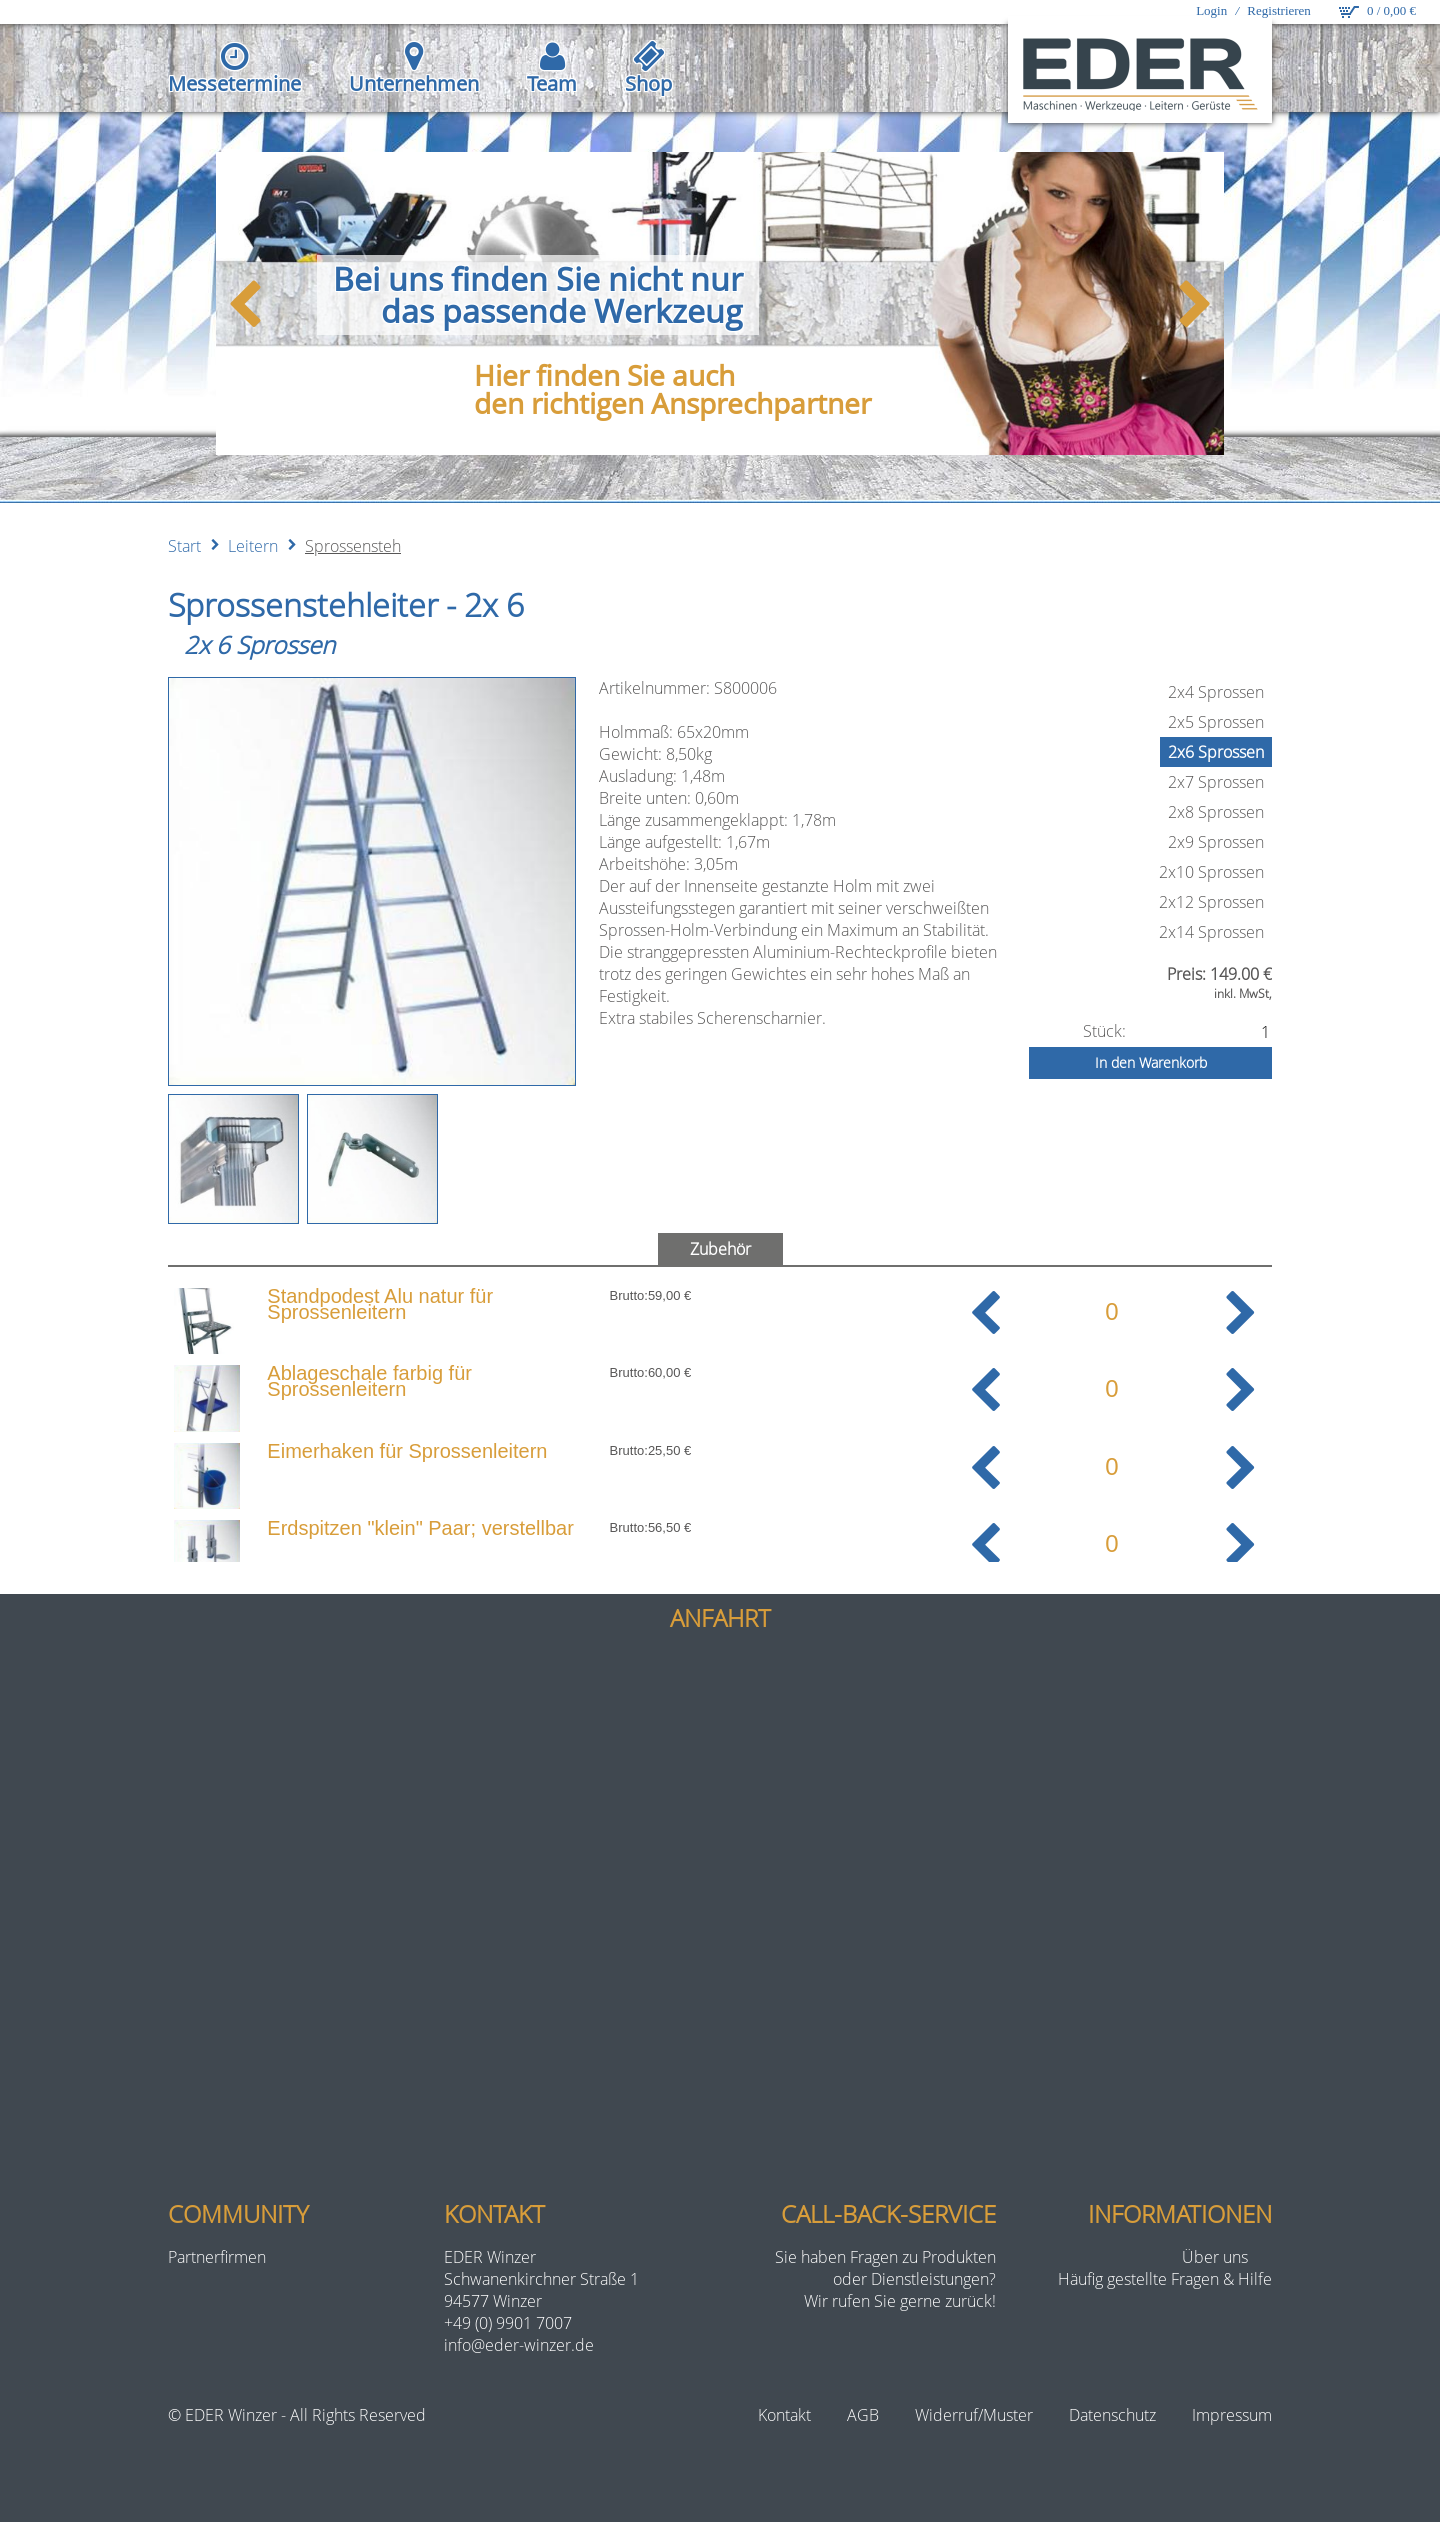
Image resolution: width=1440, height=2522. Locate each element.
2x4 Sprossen (1216, 692)
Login (1211, 10)
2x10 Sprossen (1211, 872)
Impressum (1232, 2415)
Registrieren (1279, 10)
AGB (863, 2415)
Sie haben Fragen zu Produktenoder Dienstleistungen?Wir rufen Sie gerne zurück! (885, 2279)
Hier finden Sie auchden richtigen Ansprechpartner (672, 389)
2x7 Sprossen (1216, 782)
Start (184, 546)
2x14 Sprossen (1211, 932)
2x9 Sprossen (1216, 842)
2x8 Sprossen (1216, 812)
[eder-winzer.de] (1144, 72)
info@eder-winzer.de (519, 2345)
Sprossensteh (353, 546)
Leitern (253, 546)
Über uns (1215, 2257)
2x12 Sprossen (1211, 902)
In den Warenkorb (1151, 1062)
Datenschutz (1112, 2415)
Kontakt (784, 2415)
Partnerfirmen (217, 2257)
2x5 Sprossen (1216, 722)
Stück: (1104, 1031)
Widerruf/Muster (974, 2415)
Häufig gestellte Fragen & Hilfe (1165, 2279)
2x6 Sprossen (1216, 752)
